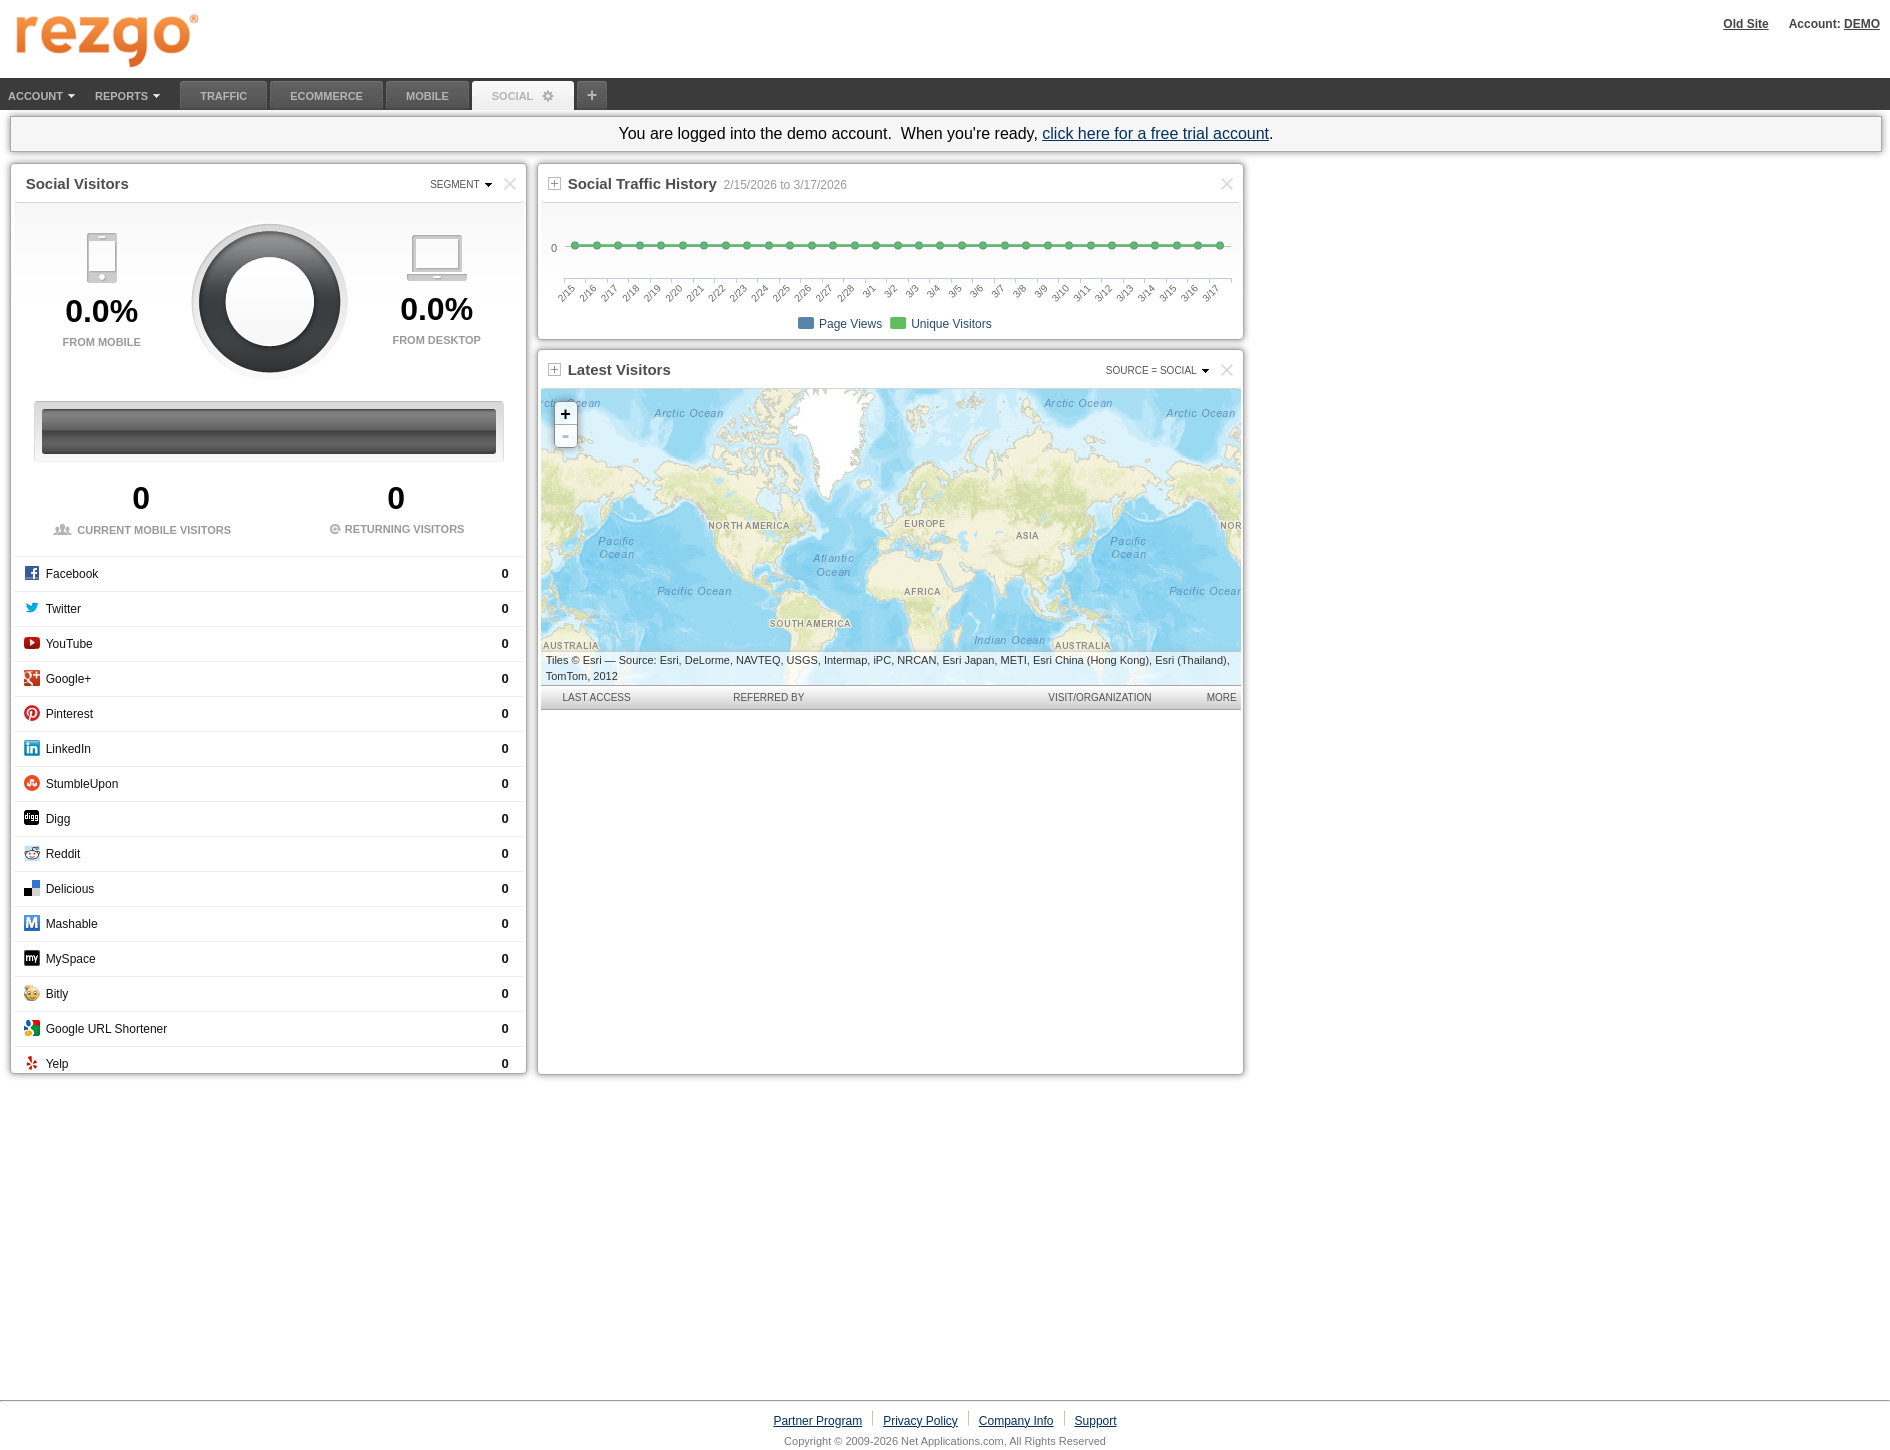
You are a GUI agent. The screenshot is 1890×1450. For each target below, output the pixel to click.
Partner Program (817, 1421)
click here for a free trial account (1155, 133)
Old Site (1745, 24)
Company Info (1016, 1421)
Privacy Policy (920, 1421)
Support (1096, 1421)
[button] (1227, 370)
